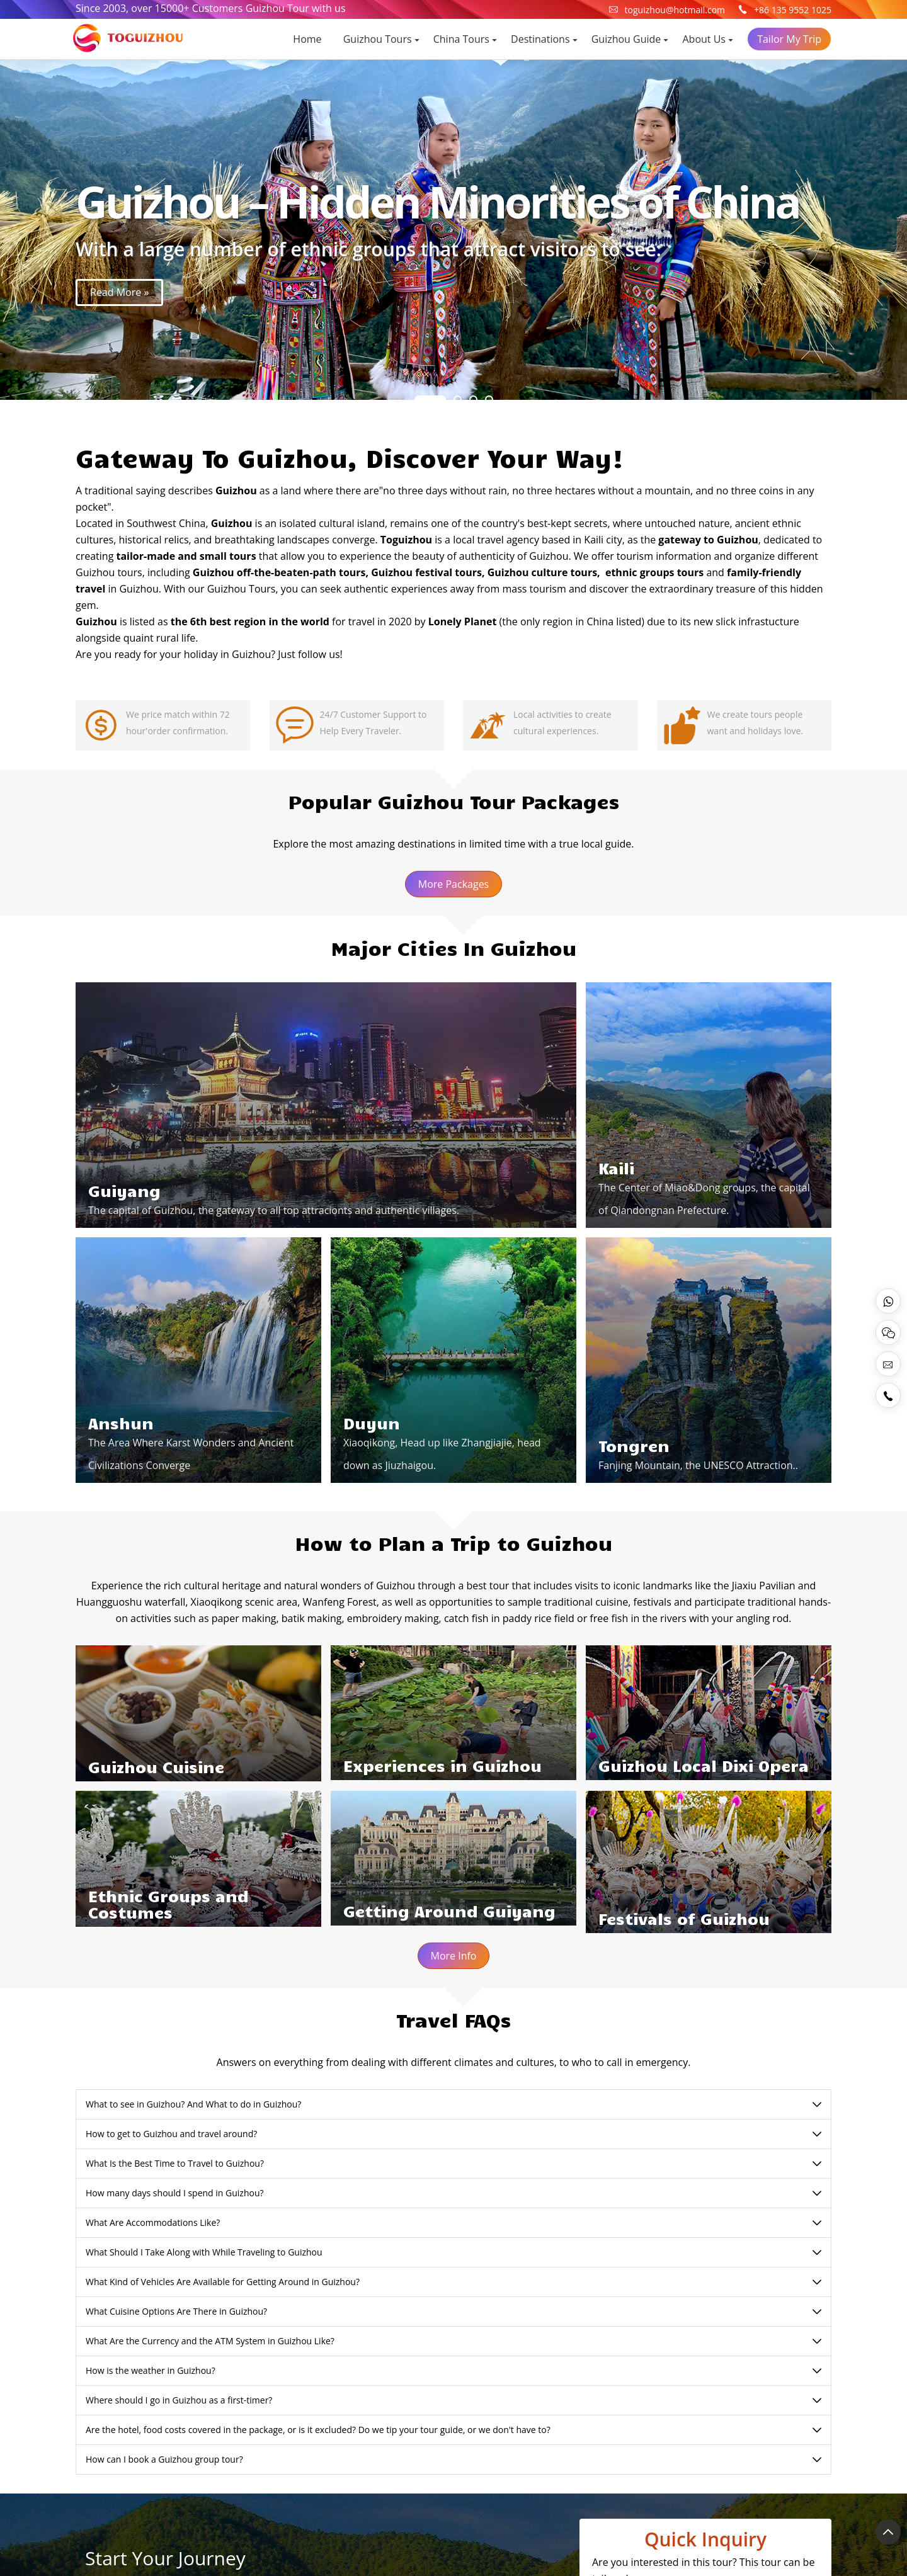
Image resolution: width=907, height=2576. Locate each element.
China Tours (461, 39)
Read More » (119, 292)
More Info (454, 1956)
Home (307, 39)
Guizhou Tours (377, 39)
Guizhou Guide (626, 39)
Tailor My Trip (789, 39)
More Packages (453, 884)
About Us (704, 39)
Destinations (540, 39)
